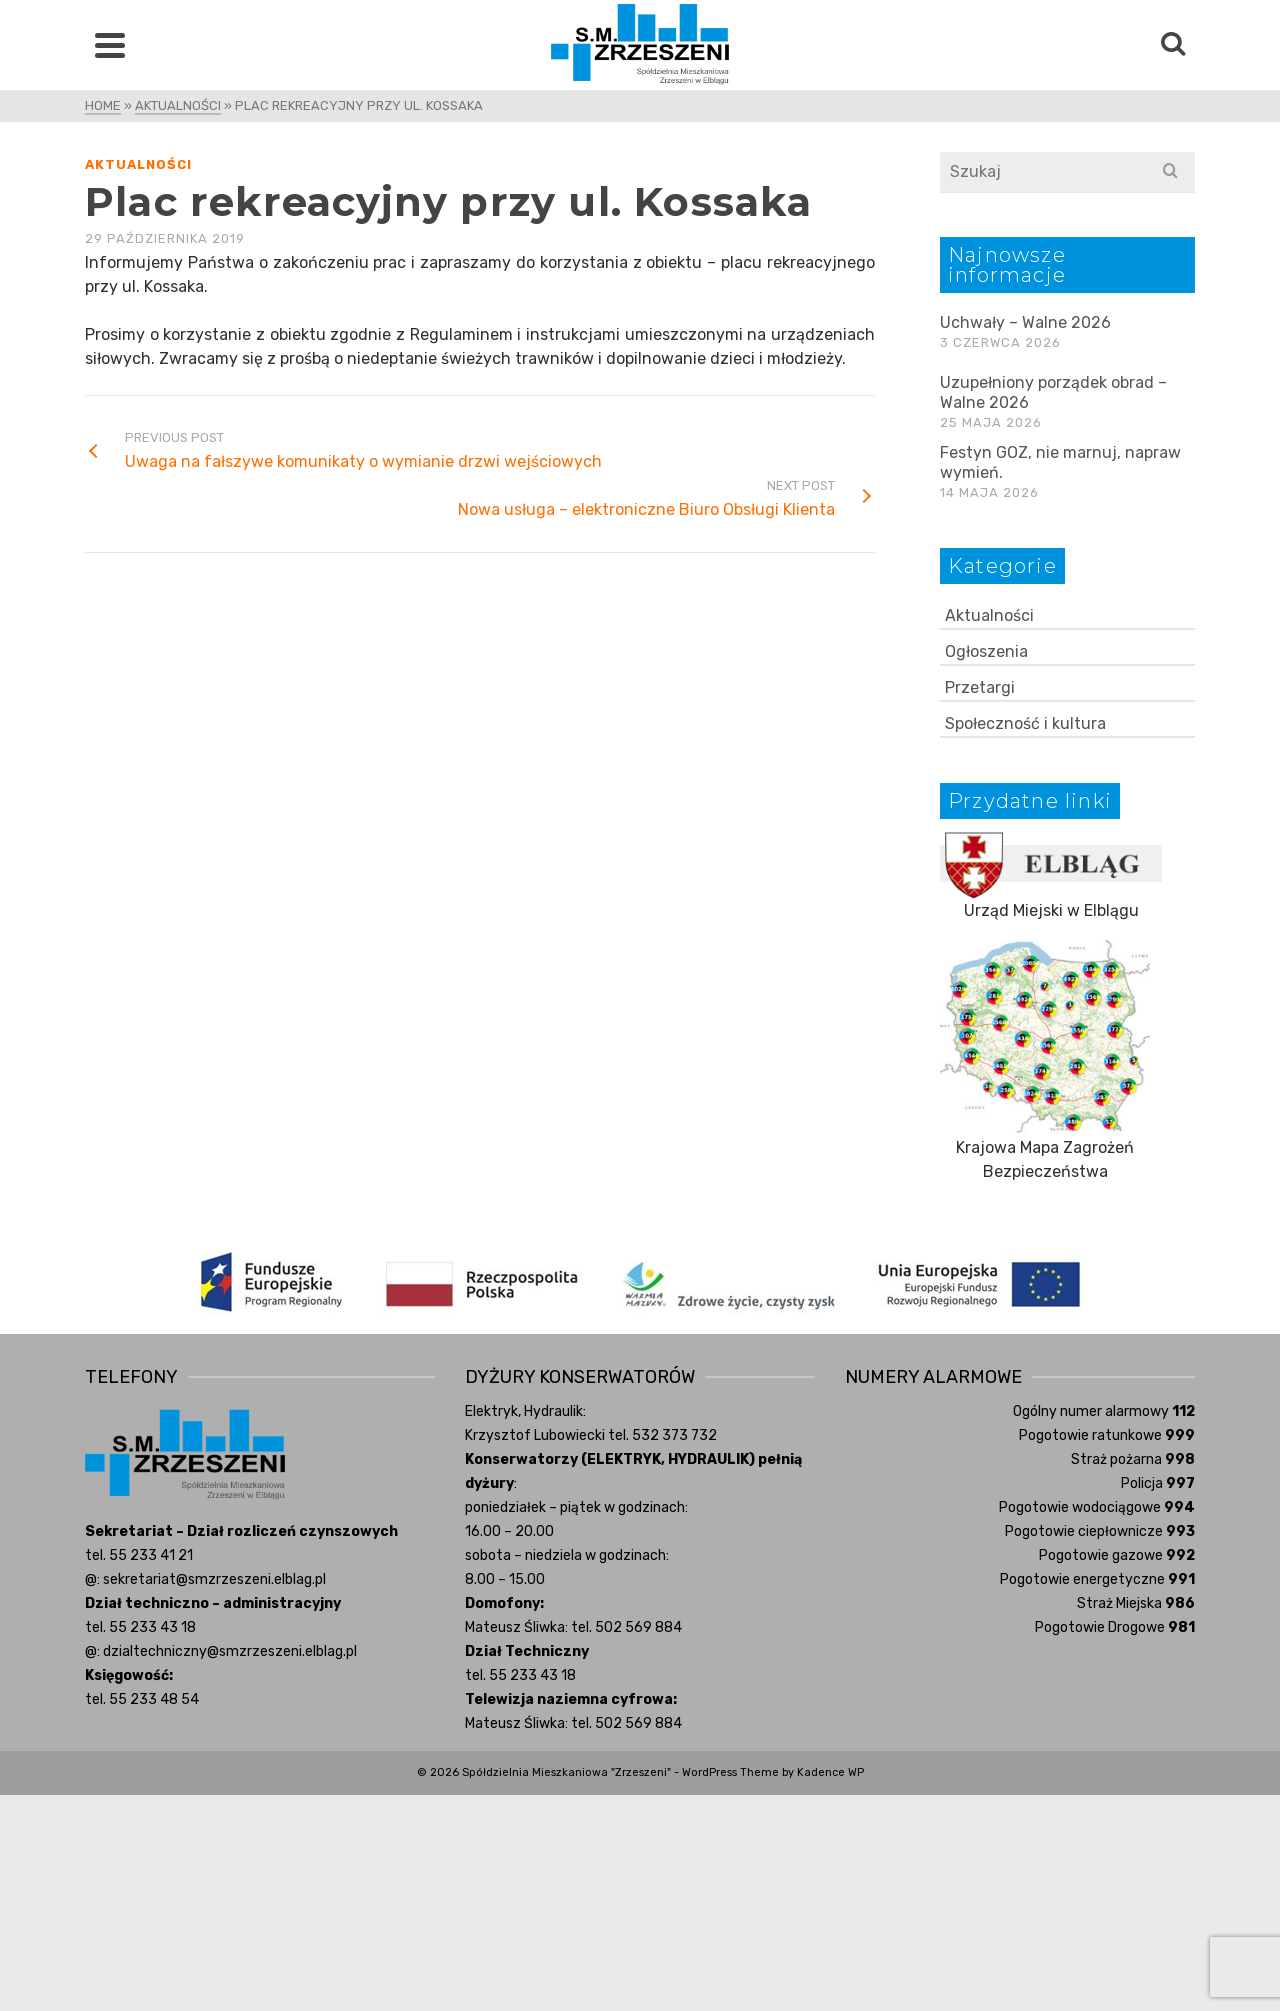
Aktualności (138, 164)
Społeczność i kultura (1025, 723)
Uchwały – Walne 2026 (1025, 322)
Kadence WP (830, 1772)
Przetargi (980, 687)
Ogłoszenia (986, 651)
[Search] (1173, 45)
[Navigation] (110, 45)
